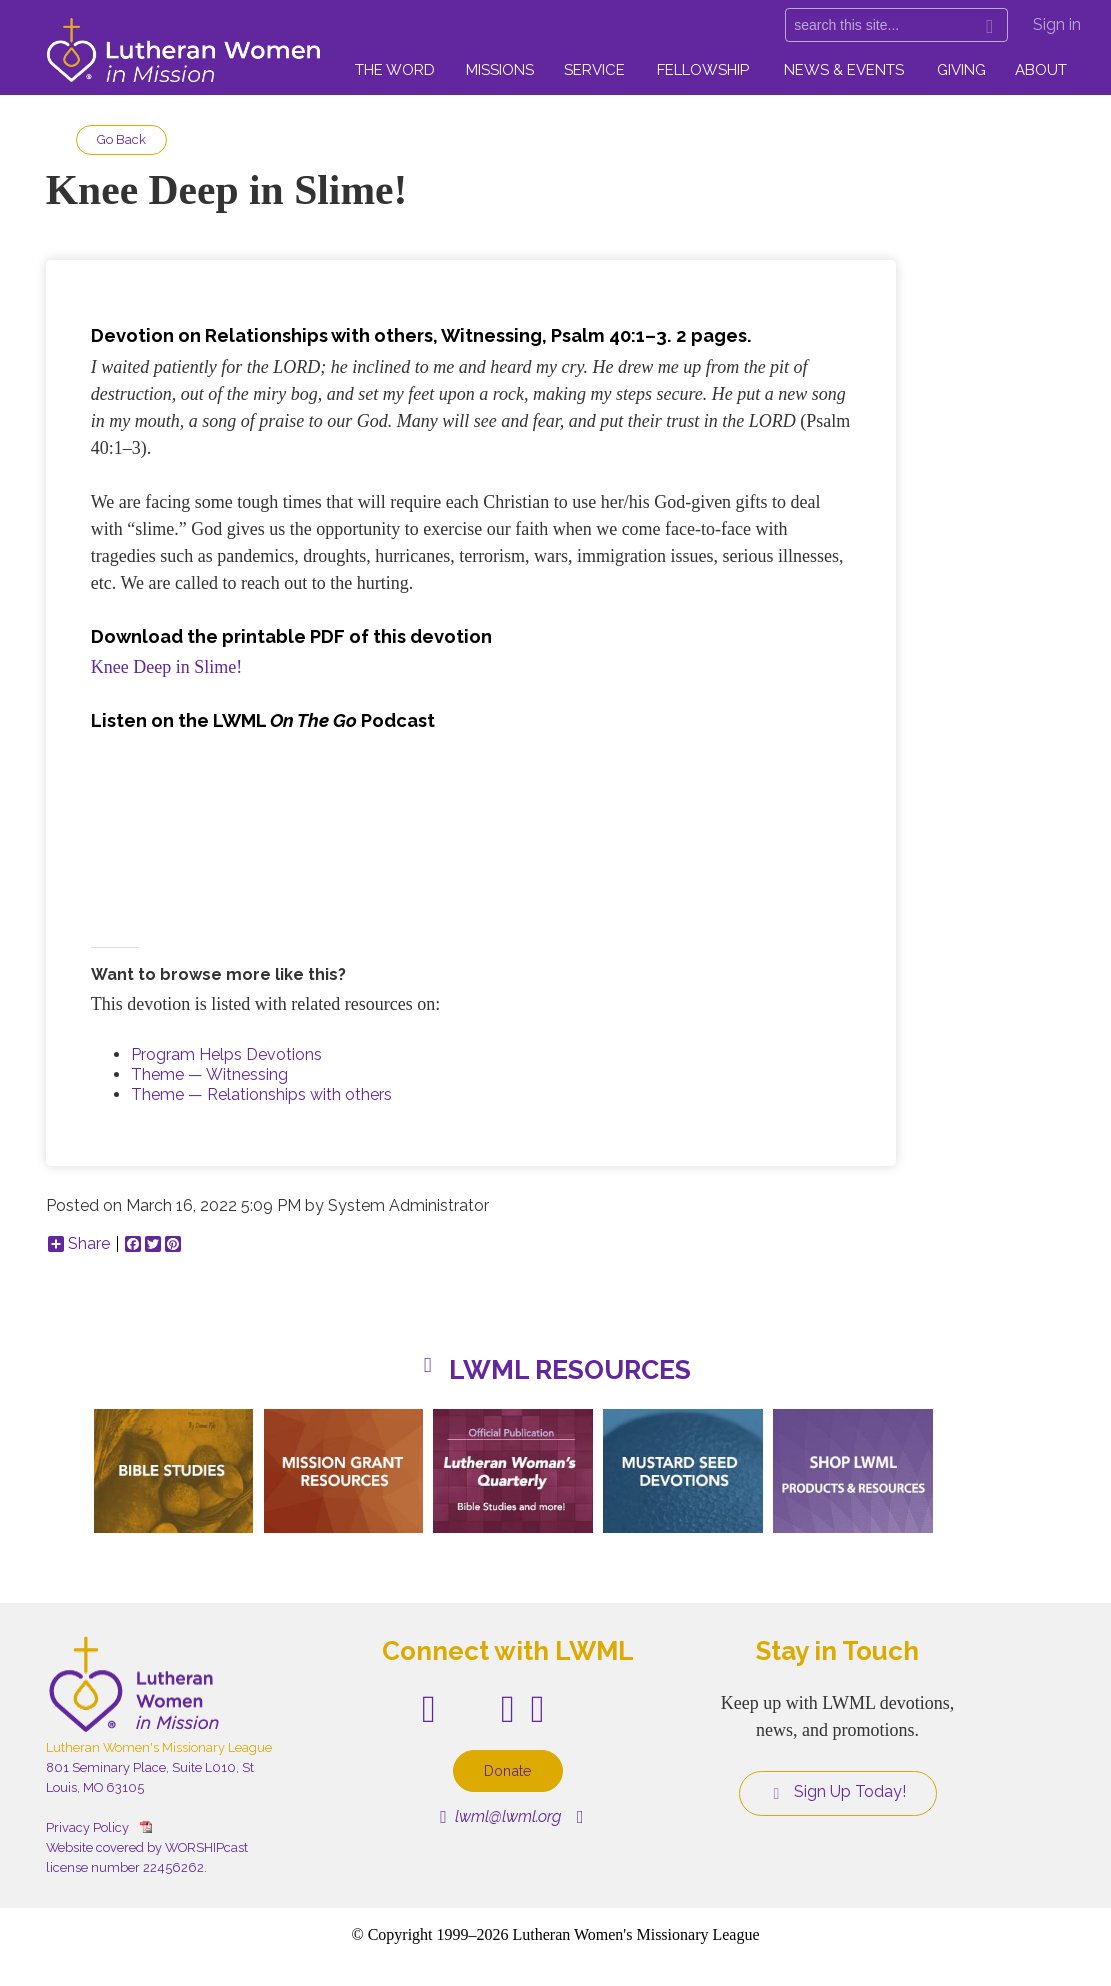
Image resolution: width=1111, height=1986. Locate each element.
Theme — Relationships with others (261, 1094)
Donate (508, 1770)
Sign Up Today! (838, 1792)
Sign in (1057, 24)
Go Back (121, 139)
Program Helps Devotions (226, 1054)
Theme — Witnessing (209, 1074)
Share (79, 1244)
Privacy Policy (87, 1827)
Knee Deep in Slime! (166, 667)
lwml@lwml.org (500, 1816)
